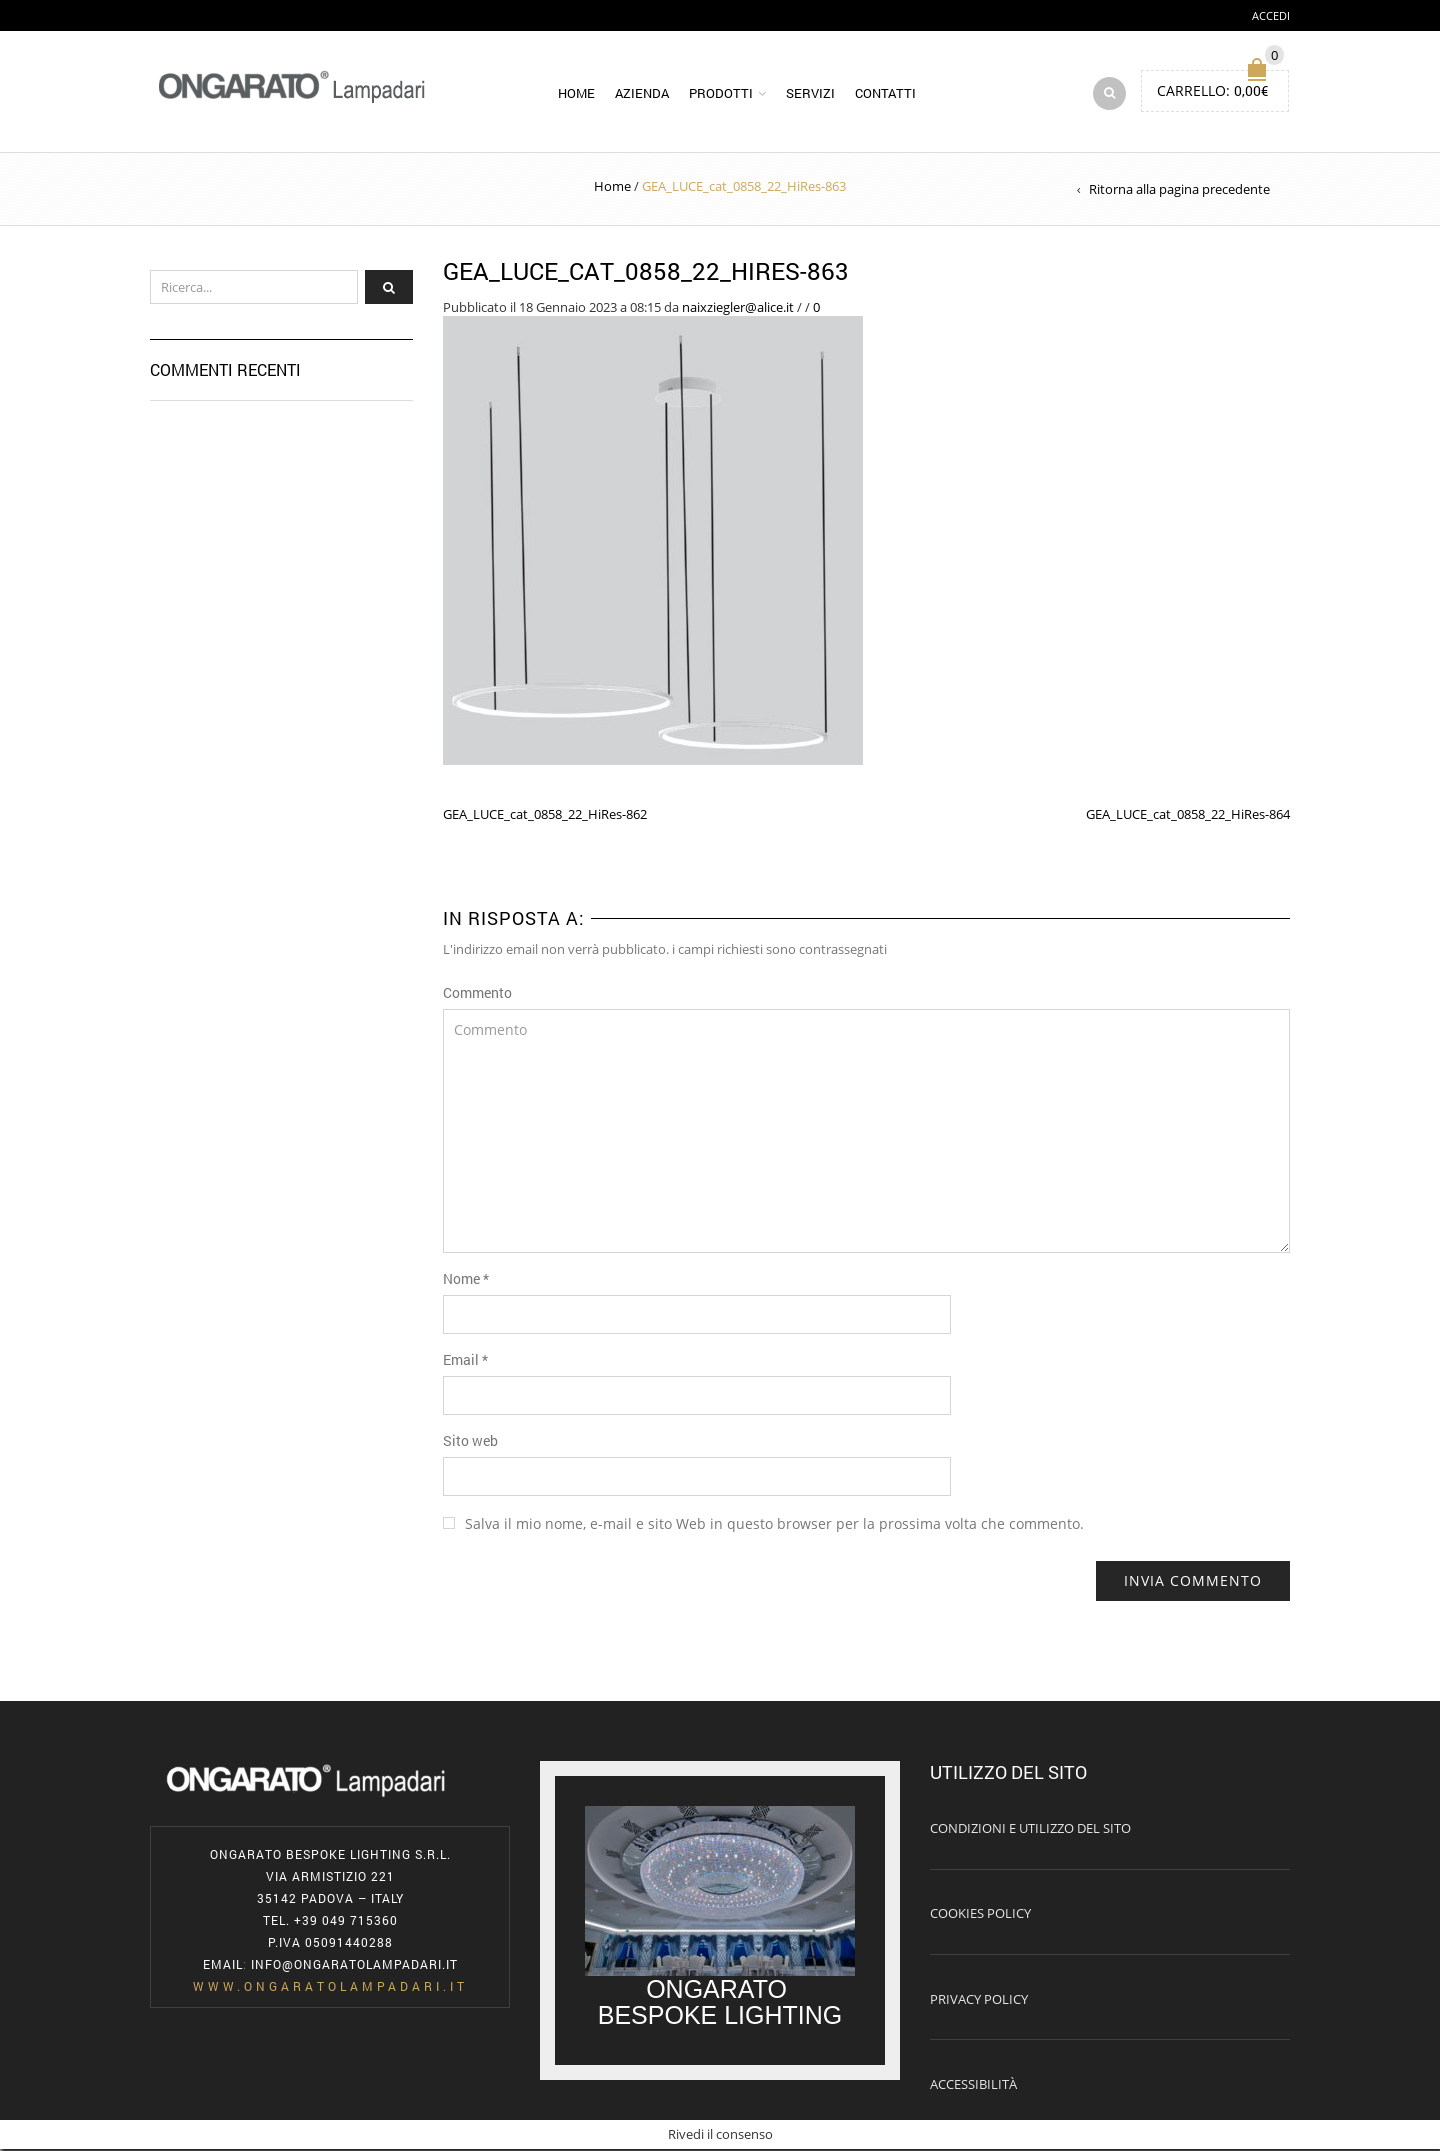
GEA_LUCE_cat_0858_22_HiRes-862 (545, 816)
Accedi (1271, 15)
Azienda (642, 94)
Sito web (470, 1441)
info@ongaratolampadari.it (354, 1966)
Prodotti (721, 94)
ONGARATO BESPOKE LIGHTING (720, 2004)
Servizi (810, 94)
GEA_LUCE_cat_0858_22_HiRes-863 (646, 273)
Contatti (885, 94)
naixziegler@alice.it (738, 308)
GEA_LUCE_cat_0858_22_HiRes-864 (1188, 816)
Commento (477, 993)
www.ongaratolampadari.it (330, 1988)
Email (465, 1360)
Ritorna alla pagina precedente (1179, 191)
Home (576, 94)
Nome (466, 1279)
